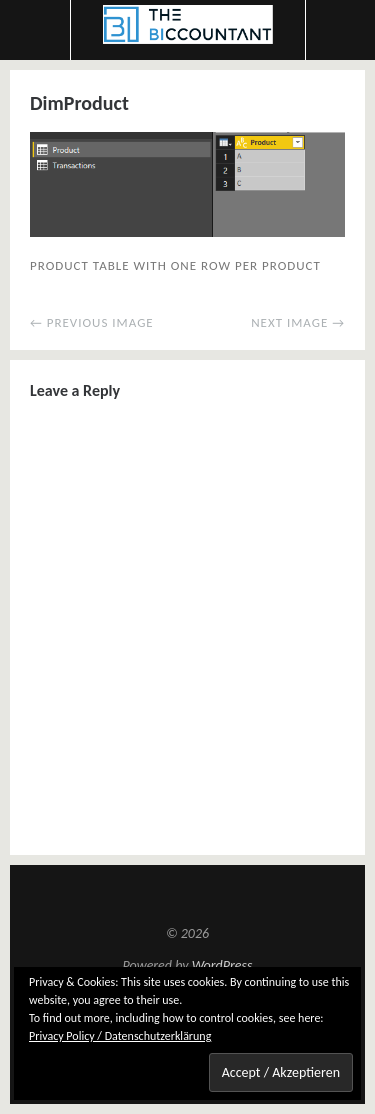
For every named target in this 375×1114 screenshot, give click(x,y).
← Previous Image (92, 322)
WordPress (222, 965)
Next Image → (298, 322)
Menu (35, 30)
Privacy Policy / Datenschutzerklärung (120, 1036)
